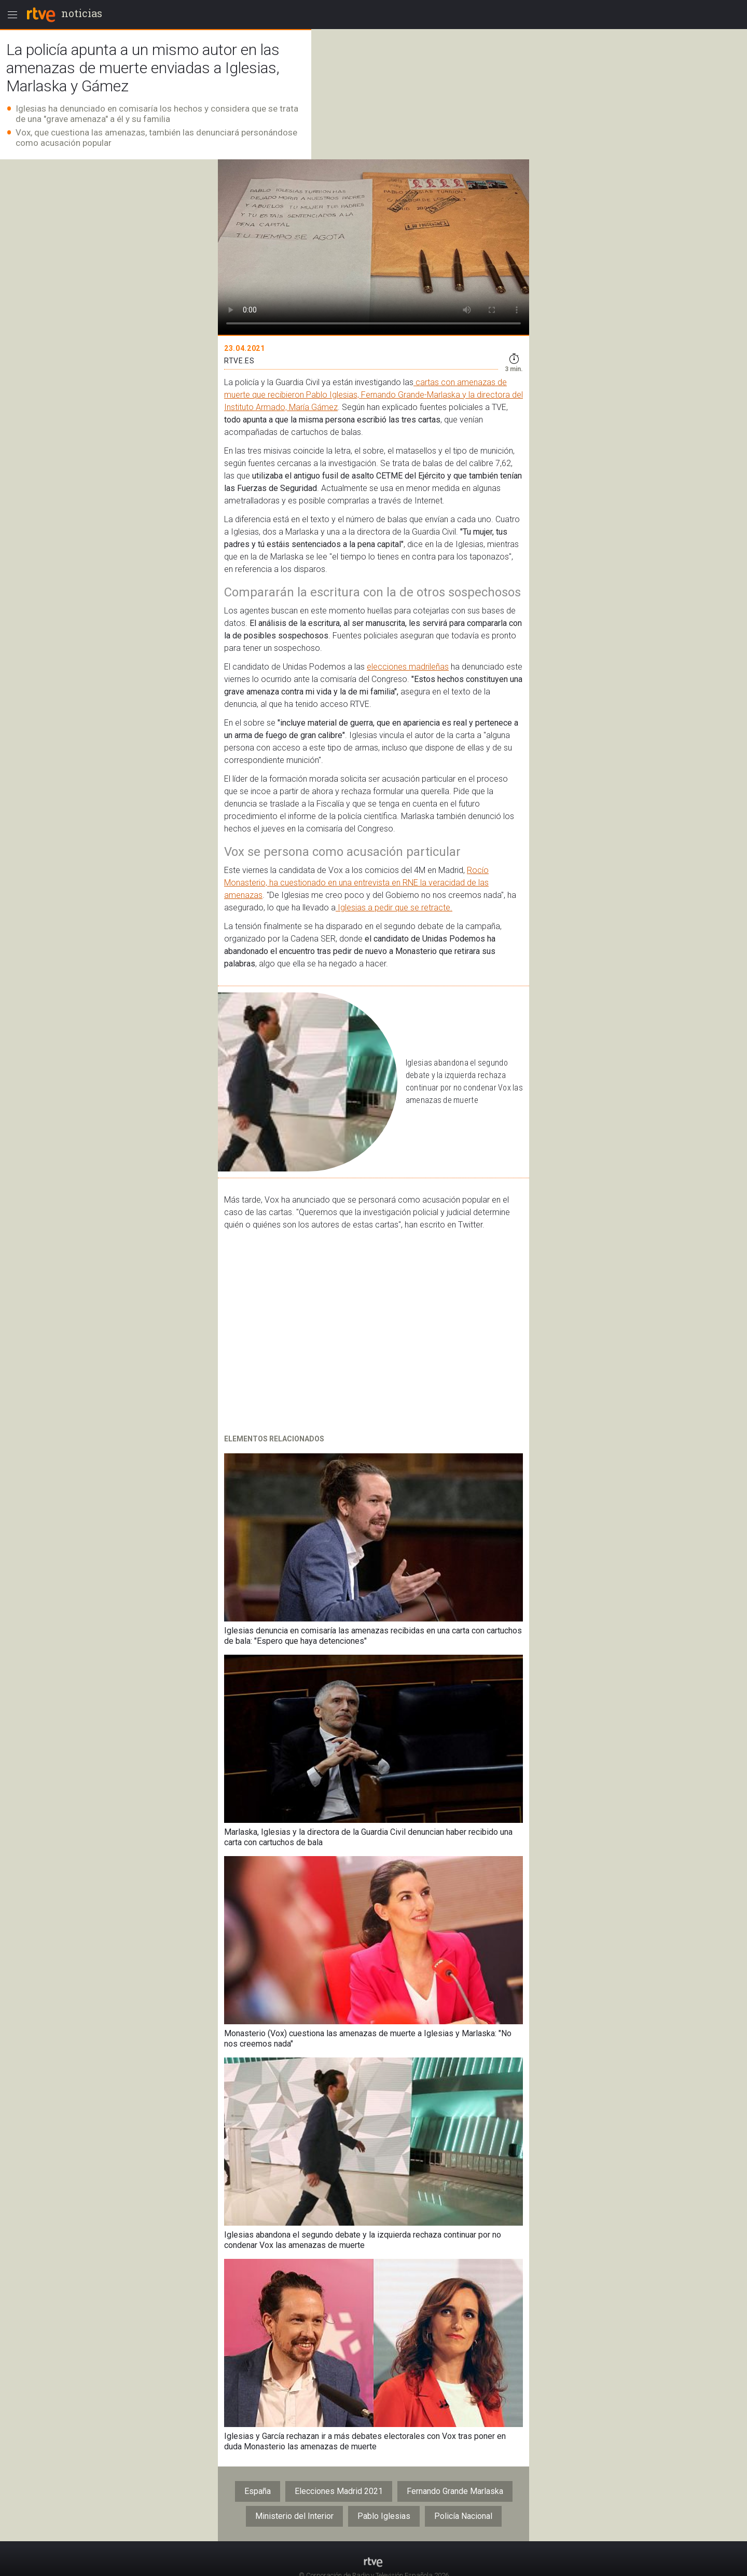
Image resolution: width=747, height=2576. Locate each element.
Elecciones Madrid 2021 (339, 2491)
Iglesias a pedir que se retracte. (394, 907)
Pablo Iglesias (383, 2516)
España (257, 2491)
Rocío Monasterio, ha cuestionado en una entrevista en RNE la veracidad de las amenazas (356, 882)
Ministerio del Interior (294, 2516)
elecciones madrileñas (408, 667)
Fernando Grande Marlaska (455, 2491)
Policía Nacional (463, 2516)
